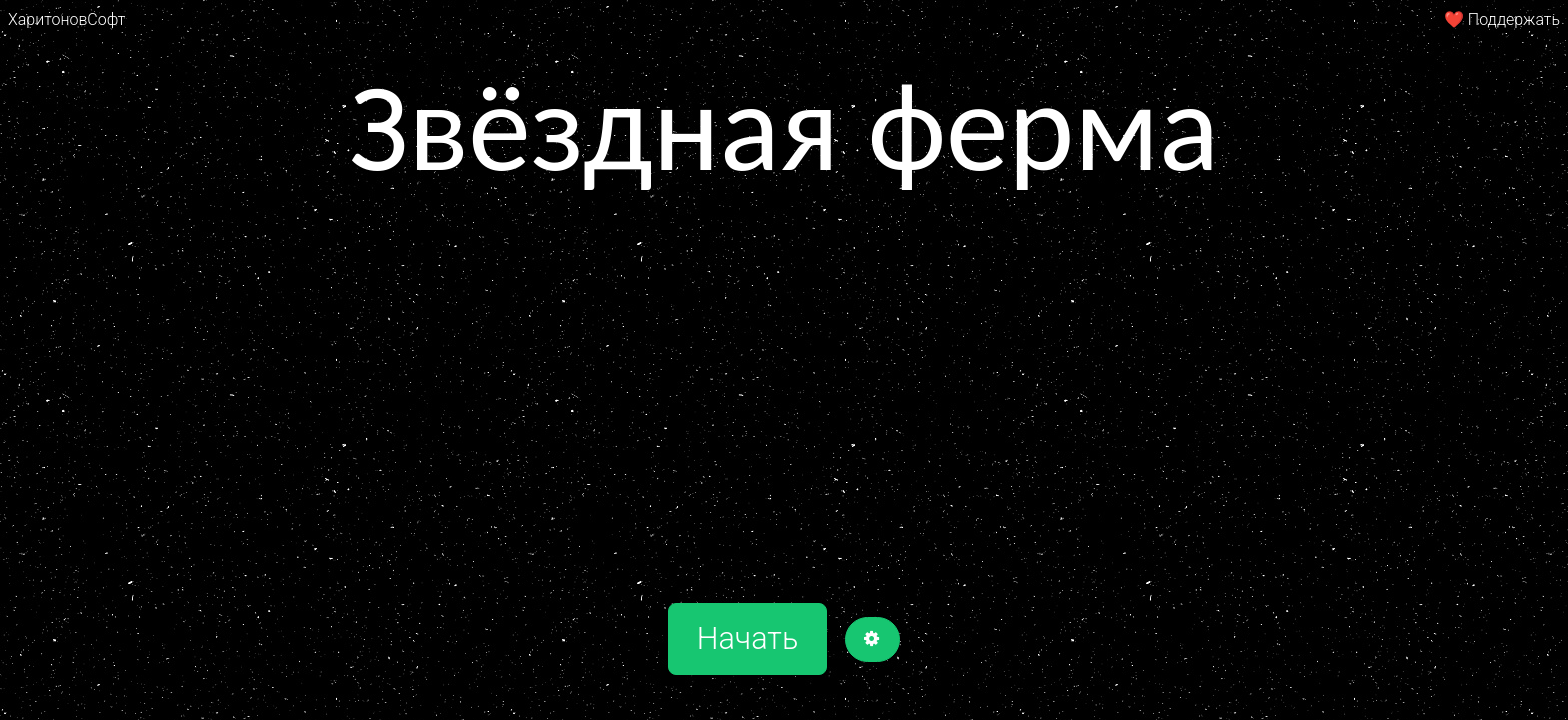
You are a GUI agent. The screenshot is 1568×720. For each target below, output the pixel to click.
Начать (748, 638)
